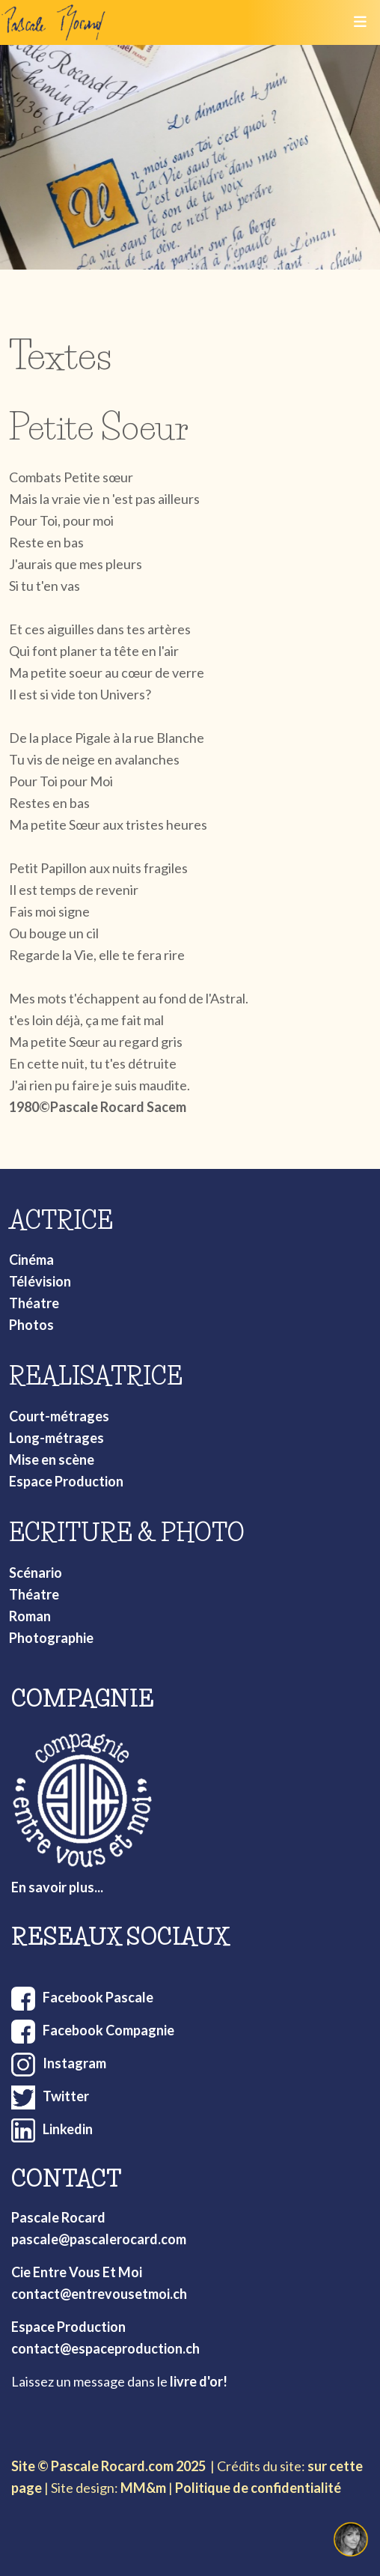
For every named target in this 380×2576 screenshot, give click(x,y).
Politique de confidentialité (258, 2487)
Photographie (51, 1637)
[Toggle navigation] (360, 22)
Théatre (34, 1303)
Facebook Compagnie (108, 2030)
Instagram (74, 2063)
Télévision (40, 1281)
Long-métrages (56, 1438)
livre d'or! (198, 2381)
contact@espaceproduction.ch (105, 2348)
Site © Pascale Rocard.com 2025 (108, 2466)
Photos (31, 1324)
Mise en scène (51, 1459)
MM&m (143, 2487)
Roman (30, 1616)
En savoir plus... (57, 1887)
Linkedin (68, 2129)
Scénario (35, 1572)
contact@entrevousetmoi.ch (99, 2293)
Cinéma (31, 1259)
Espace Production (66, 1481)
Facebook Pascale (98, 1997)
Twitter (66, 2096)
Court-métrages (59, 1416)
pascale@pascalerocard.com (98, 2239)
